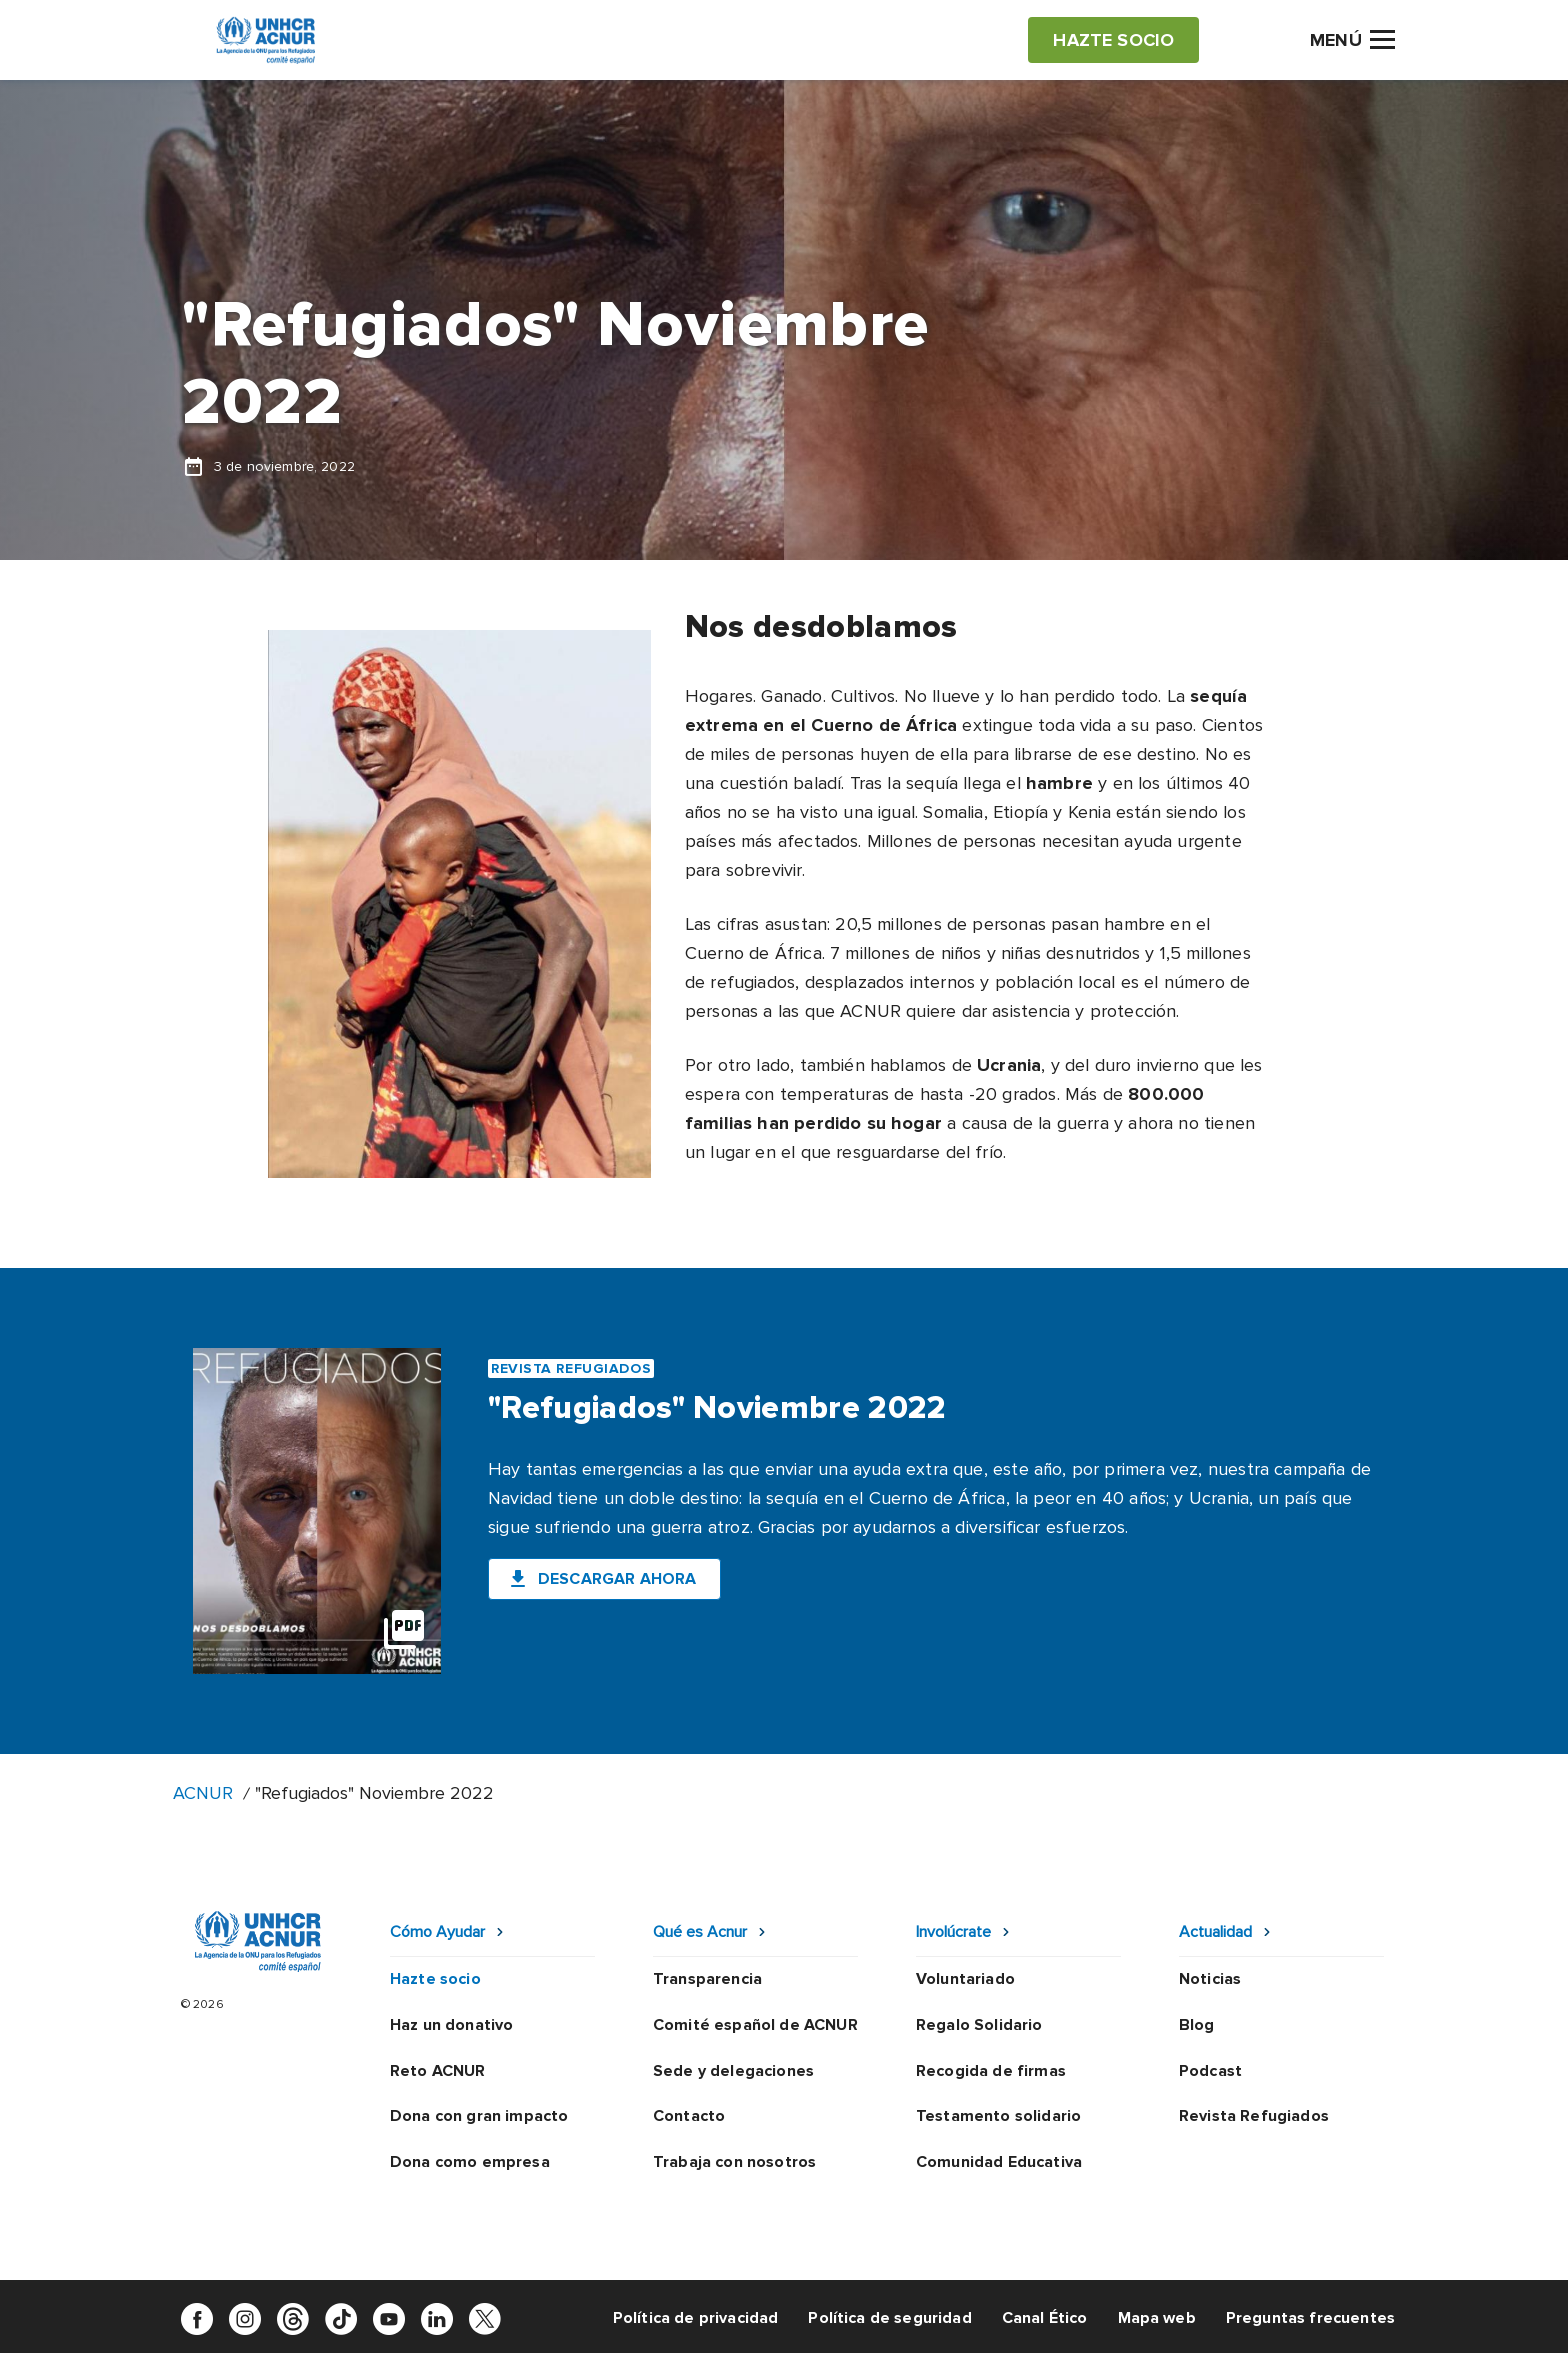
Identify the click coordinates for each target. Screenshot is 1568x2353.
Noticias (1210, 1979)
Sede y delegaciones (733, 2071)
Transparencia (707, 1979)
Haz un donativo (451, 2025)
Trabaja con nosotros (734, 2162)
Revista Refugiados (1254, 2116)
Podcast (1210, 2071)
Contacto (689, 2116)
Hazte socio (435, 1979)
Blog (1197, 2025)
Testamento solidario (998, 2116)
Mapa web (1157, 2318)
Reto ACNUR (438, 2071)
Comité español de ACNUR (755, 2025)
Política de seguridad (889, 2318)
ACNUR (203, 1793)
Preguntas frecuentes (1310, 2318)
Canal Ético (1045, 2318)
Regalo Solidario (979, 2025)
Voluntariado (965, 1979)
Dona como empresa (470, 2162)
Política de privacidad (696, 2318)
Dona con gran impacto (479, 2116)
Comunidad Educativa (999, 2162)
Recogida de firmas (991, 2071)
